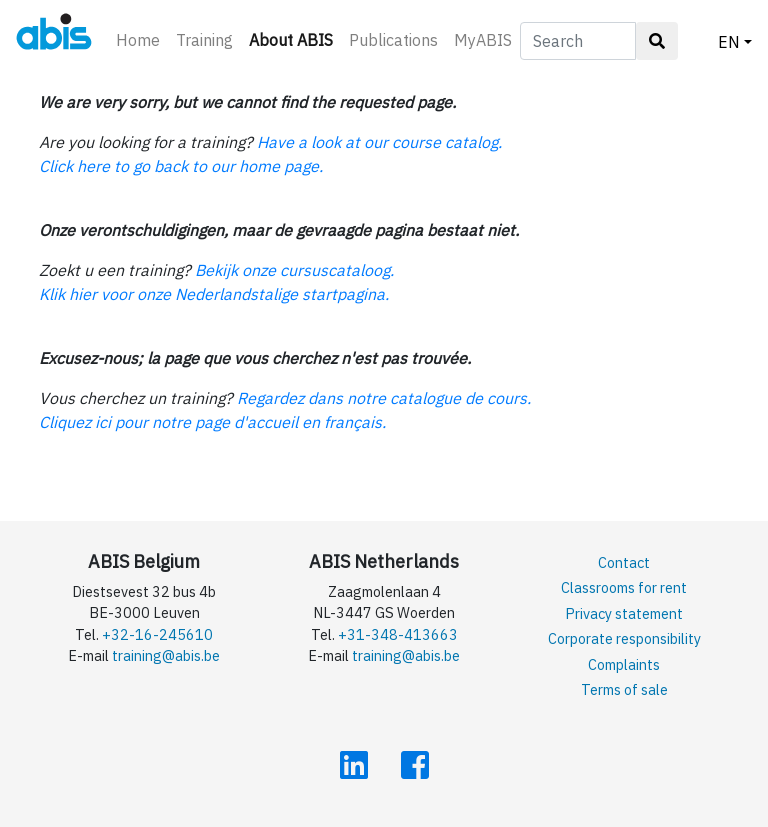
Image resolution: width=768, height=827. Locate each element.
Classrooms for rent (624, 587)
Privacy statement (624, 613)
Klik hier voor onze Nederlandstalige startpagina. (214, 294)
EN (729, 42)
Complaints (624, 664)
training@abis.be (166, 655)
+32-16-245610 (157, 634)
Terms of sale (624, 689)
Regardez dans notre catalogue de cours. (384, 398)
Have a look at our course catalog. (379, 142)
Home (138, 40)
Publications (393, 40)
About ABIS (295, 38)
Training (204, 40)
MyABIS (483, 40)
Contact (624, 562)
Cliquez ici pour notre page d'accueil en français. (212, 422)
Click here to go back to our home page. (181, 166)
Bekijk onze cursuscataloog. (294, 270)
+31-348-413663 (398, 634)
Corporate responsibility (624, 638)
